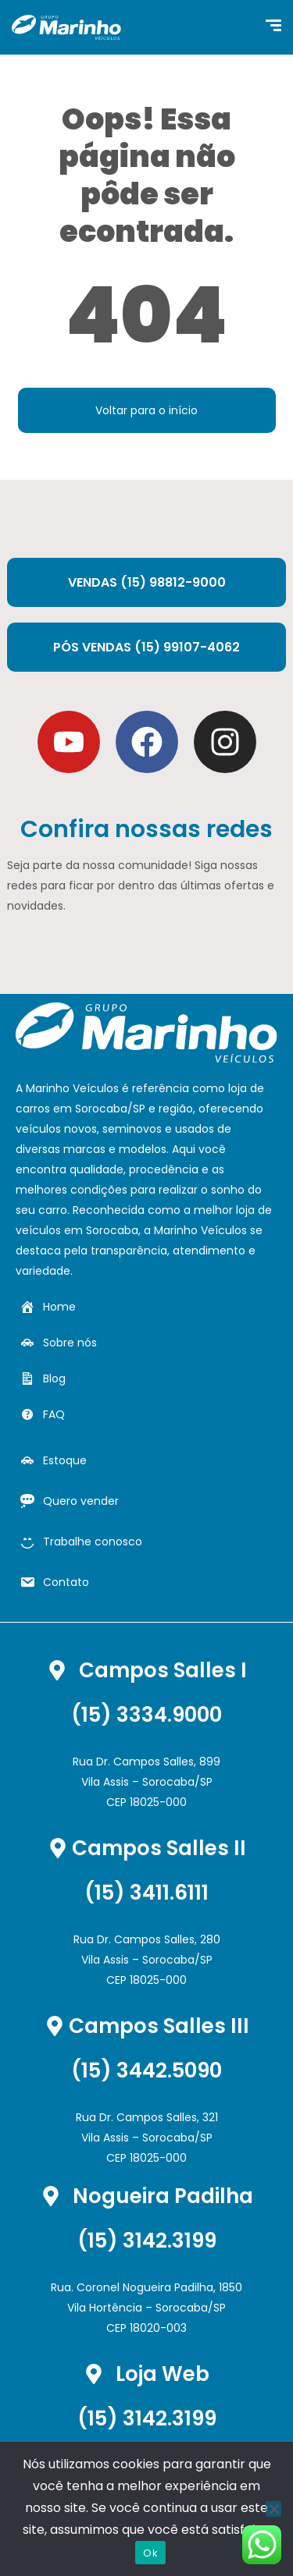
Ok (150, 2553)
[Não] (273, 2509)
